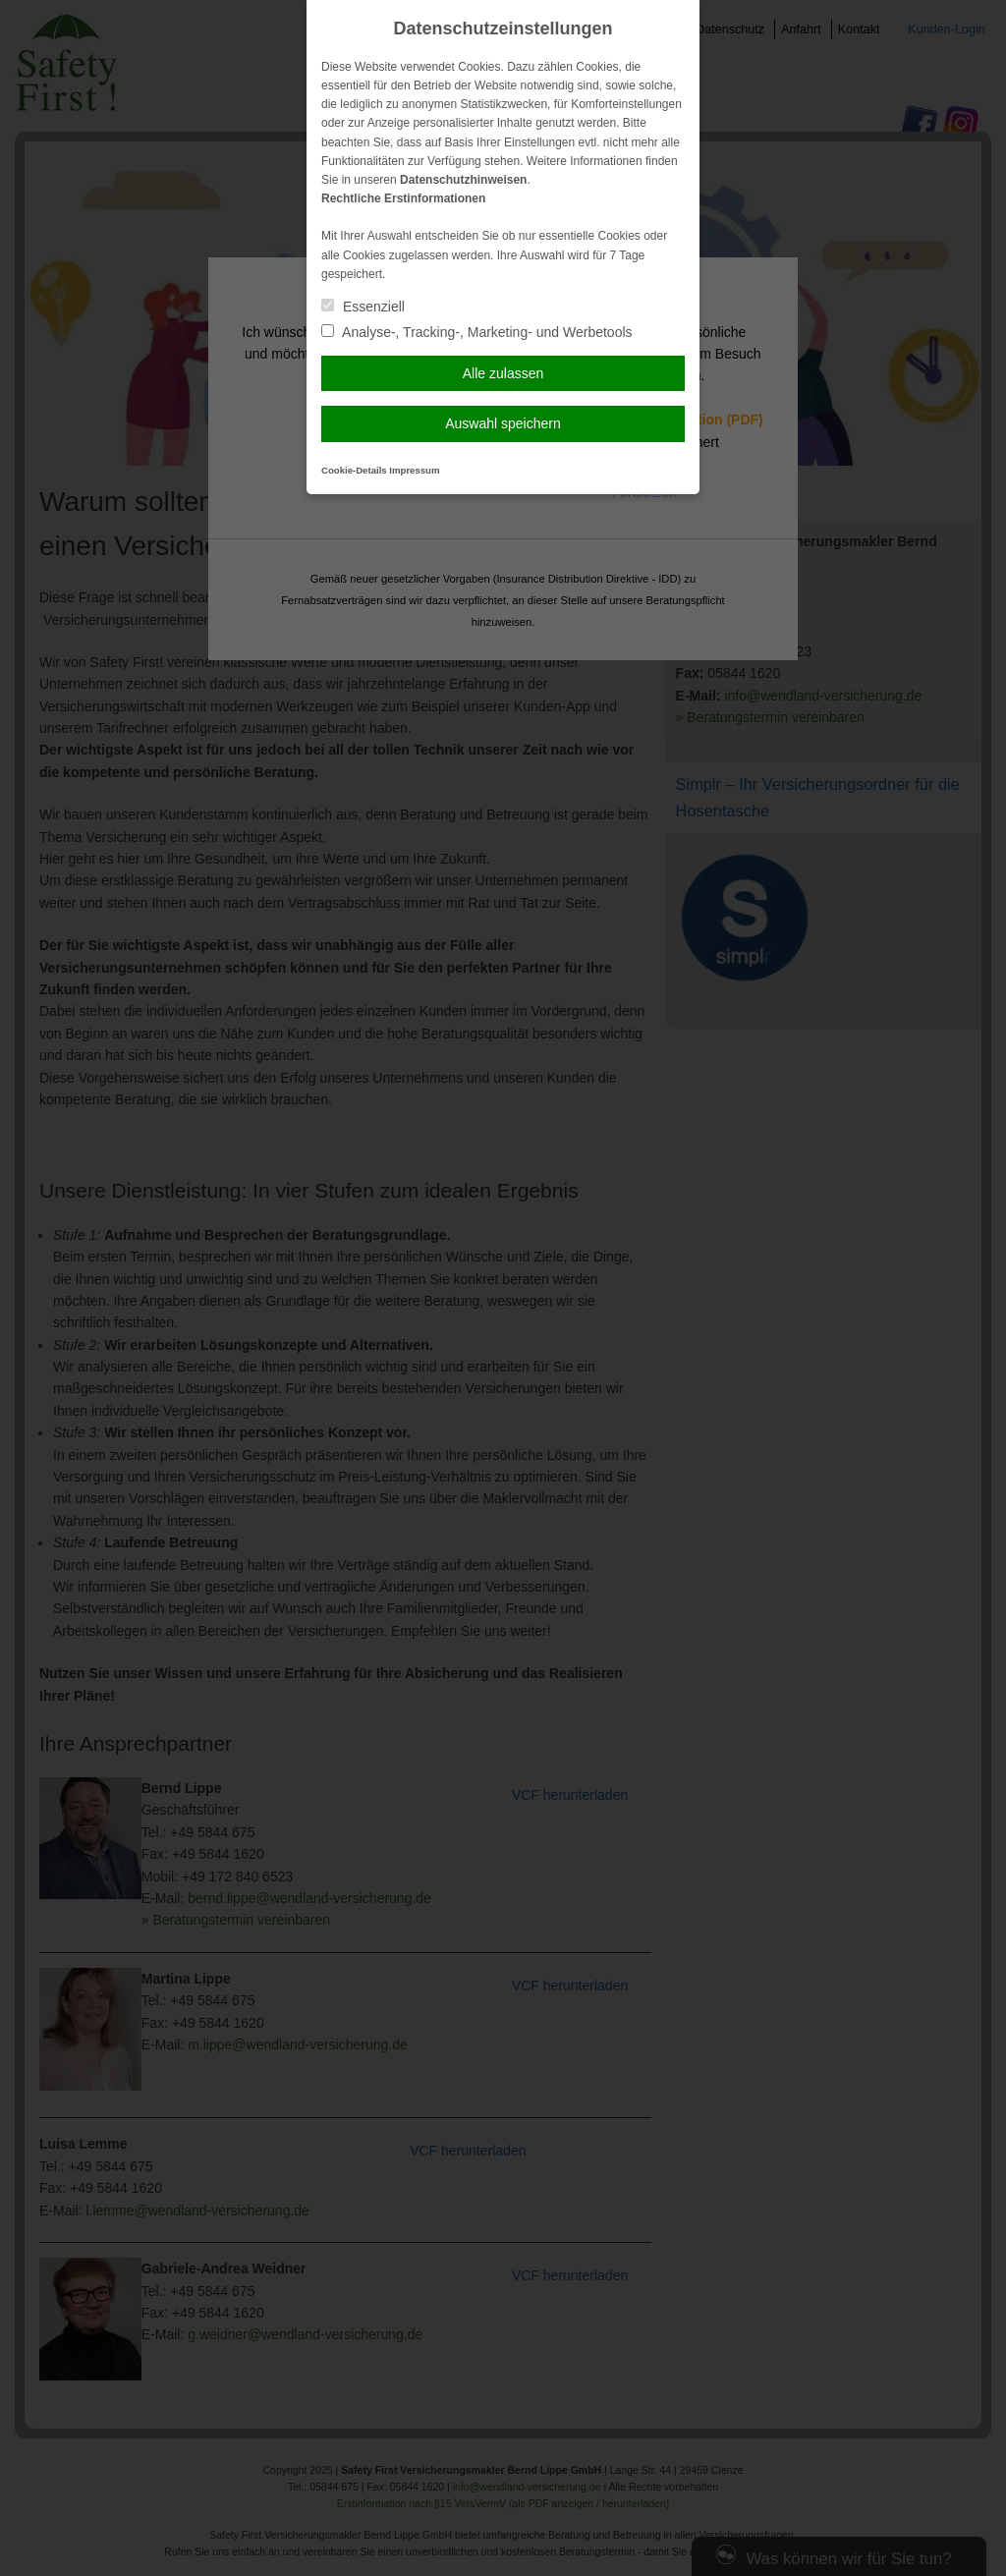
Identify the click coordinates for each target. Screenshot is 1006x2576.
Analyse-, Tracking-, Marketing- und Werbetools (477, 332)
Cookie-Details (354, 470)
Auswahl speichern (503, 423)
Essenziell (363, 306)
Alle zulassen (503, 373)
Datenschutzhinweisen (463, 180)
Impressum (414, 470)
